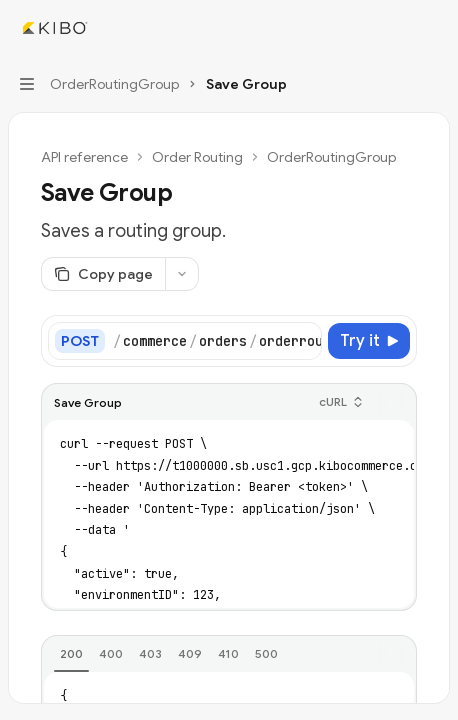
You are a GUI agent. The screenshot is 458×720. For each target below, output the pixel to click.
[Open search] (394, 28)
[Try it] (369, 341)
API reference (84, 157)
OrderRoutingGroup (331, 157)
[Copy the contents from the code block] (391, 403)
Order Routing (197, 157)
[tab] (71, 654)
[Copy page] (103, 274)
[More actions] (432, 28)
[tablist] (207, 655)
